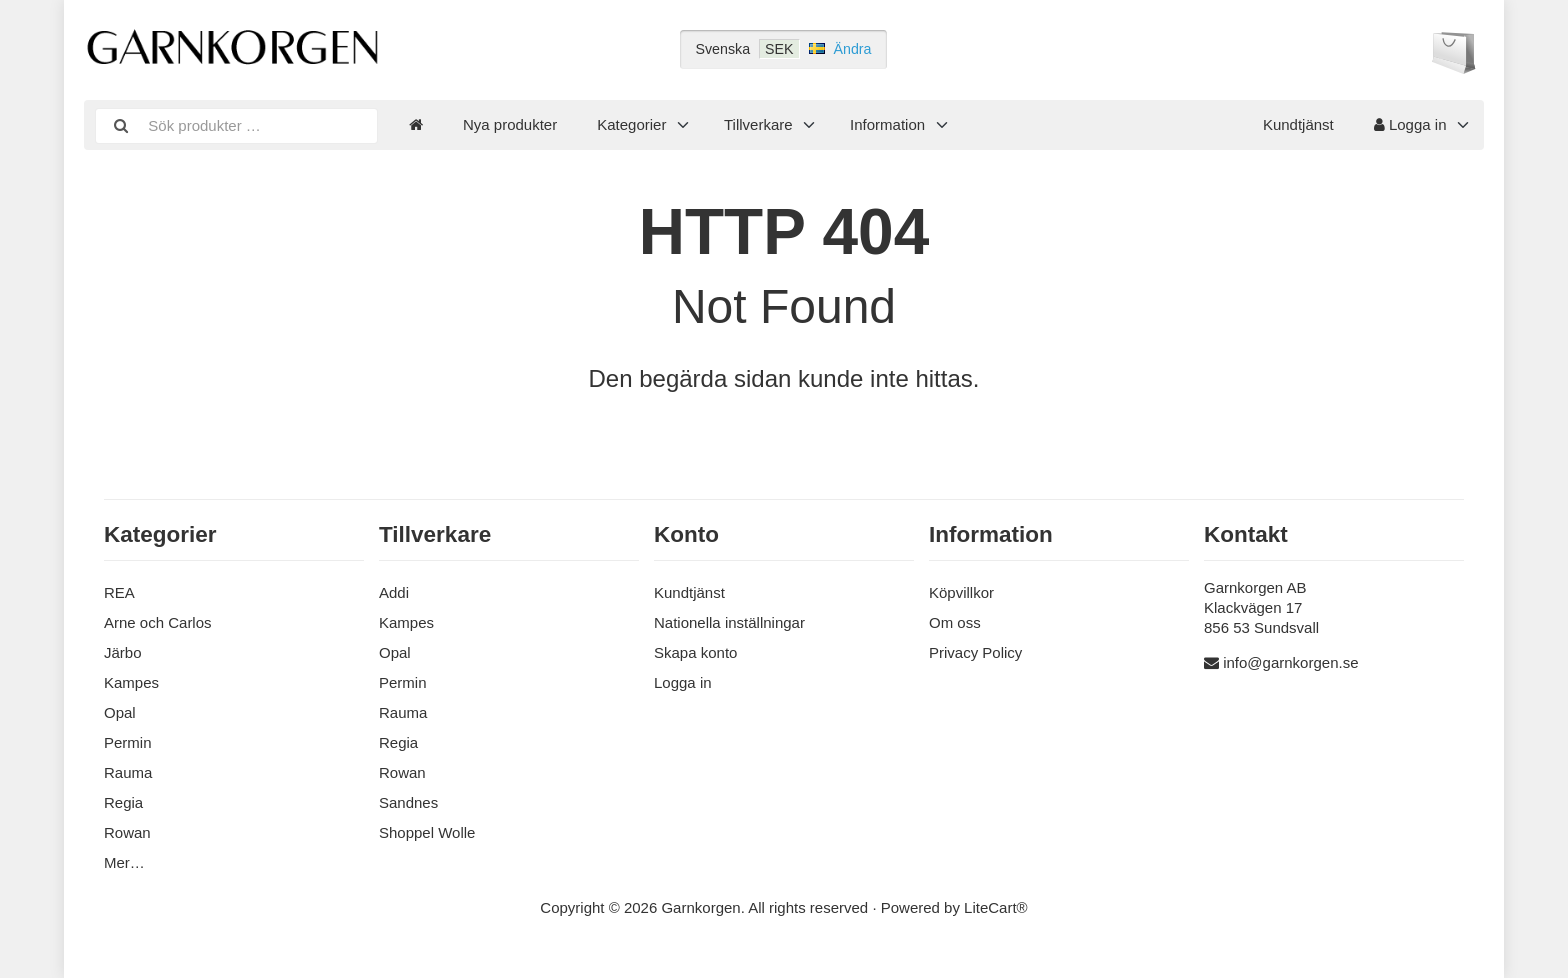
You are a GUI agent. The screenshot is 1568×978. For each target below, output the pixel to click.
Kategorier (631, 124)
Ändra (853, 49)
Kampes (131, 682)
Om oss (955, 622)
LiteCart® (996, 907)
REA (119, 592)
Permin (128, 742)
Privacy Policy (975, 652)
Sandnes (408, 802)
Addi (394, 592)
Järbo (123, 652)
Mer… (124, 862)
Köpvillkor (961, 592)
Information (887, 124)
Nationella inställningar (729, 622)
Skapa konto (695, 652)
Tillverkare (758, 124)
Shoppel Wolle (427, 832)
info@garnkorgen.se (1290, 662)
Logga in (1410, 124)
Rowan (127, 832)
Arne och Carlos (158, 622)
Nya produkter (510, 124)
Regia (123, 802)
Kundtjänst (1298, 124)
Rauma (128, 772)
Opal (120, 712)
